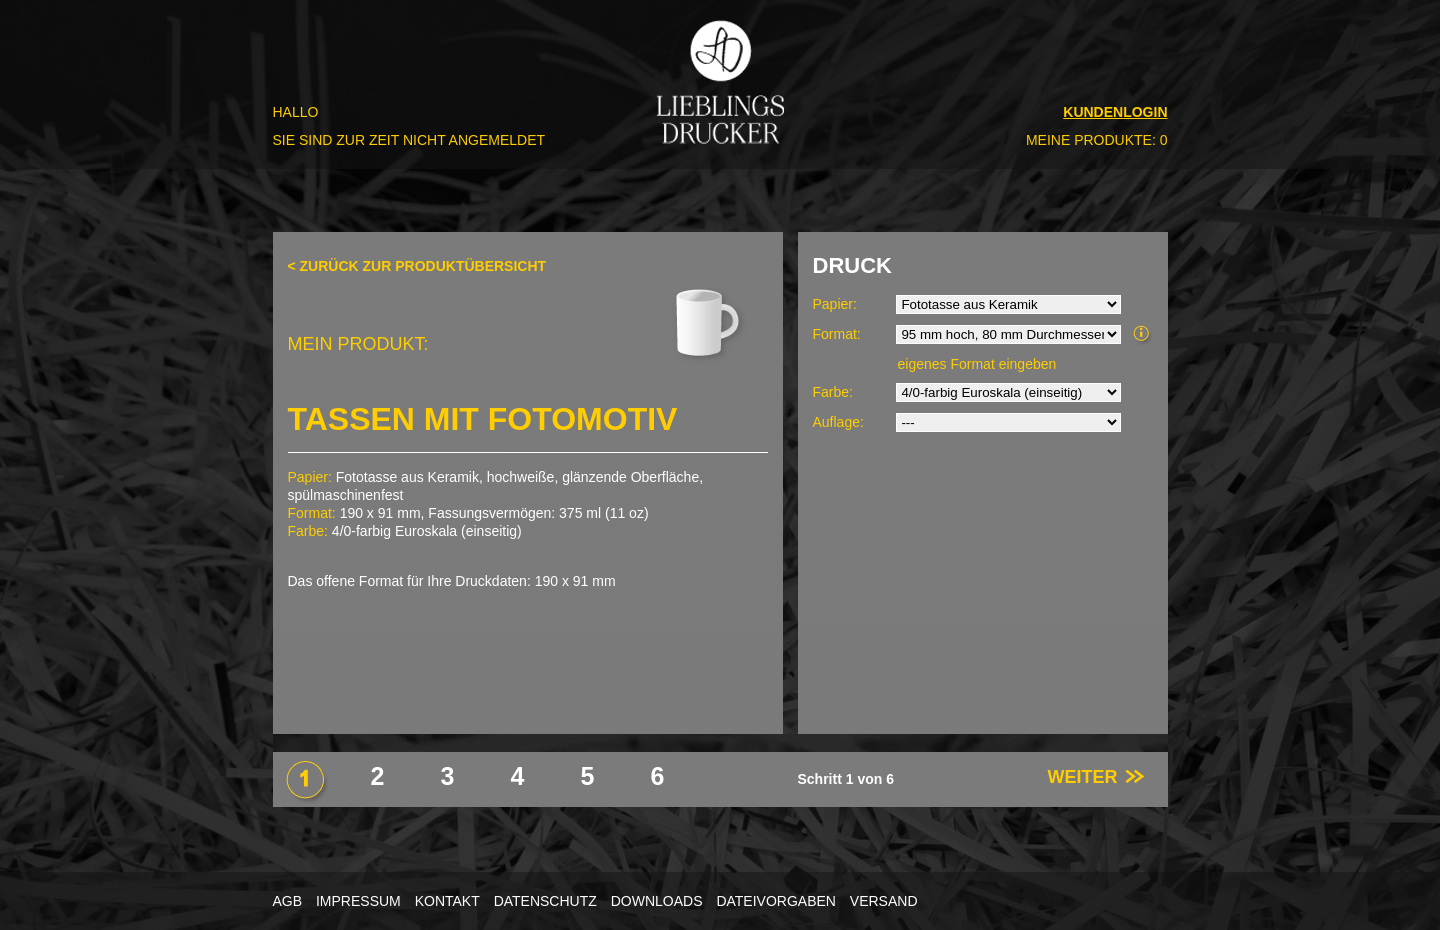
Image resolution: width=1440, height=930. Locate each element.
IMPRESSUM (358, 901)
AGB (288, 901)
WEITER (1097, 777)
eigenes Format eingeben (977, 364)
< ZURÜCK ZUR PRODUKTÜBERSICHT (417, 266)
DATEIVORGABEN (776, 901)
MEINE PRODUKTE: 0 (1097, 140)
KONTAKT (447, 901)
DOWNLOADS (657, 901)
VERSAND (884, 901)
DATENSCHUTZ (545, 901)
